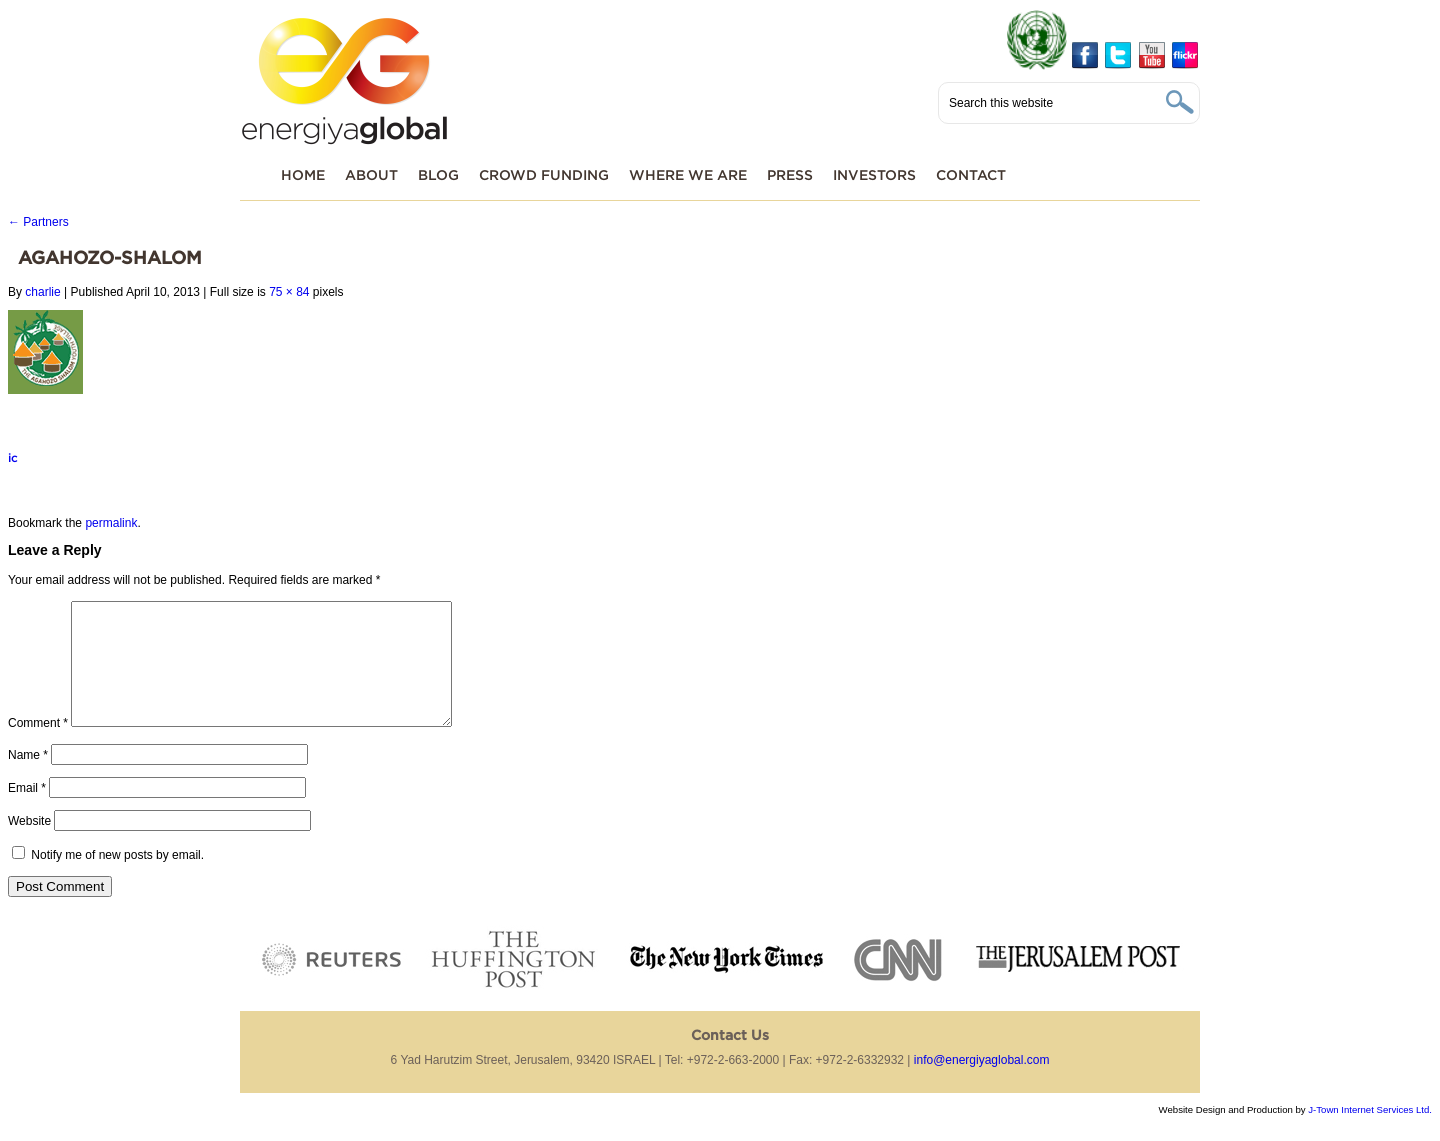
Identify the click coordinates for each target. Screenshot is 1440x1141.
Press (790, 174)
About (371, 174)
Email (27, 812)
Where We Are (688, 174)
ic (13, 457)
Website (29, 845)
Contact (971, 174)
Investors (874, 174)
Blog (438, 174)
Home (303, 174)
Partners (38, 222)
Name (28, 779)
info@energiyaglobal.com (982, 1084)
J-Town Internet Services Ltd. (1370, 1133)
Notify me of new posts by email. (117, 879)
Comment (38, 747)
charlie (42, 292)
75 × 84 (289, 292)
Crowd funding (544, 174)
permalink (111, 523)
